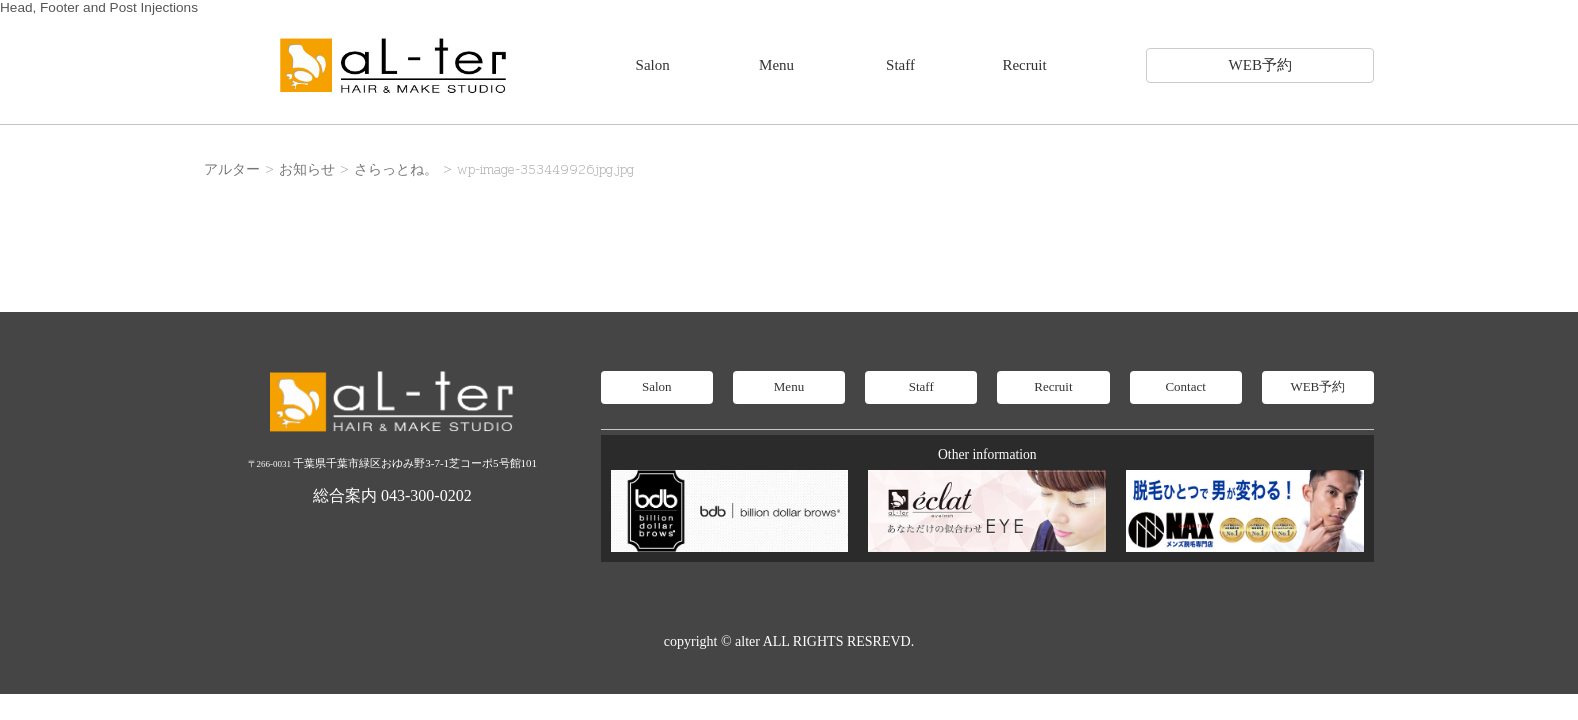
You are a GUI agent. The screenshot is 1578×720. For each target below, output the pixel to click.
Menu (776, 65)
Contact (1185, 386)
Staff (900, 65)
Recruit (1024, 65)
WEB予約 (1260, 65)
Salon (653, 65)
